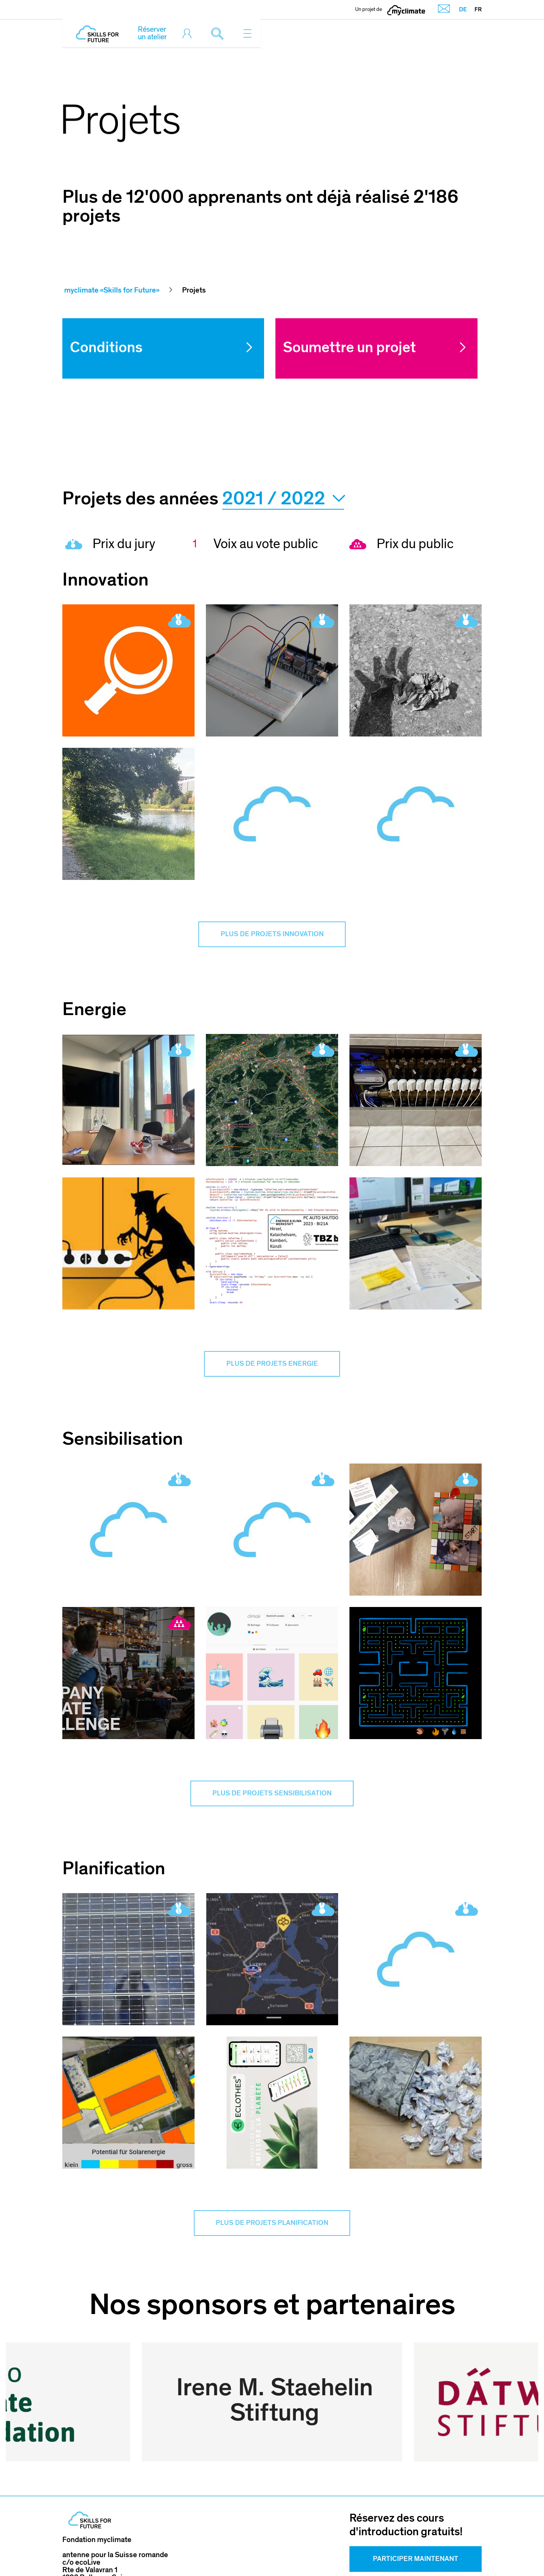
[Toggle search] (219, 33)
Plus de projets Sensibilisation (272, 1799)
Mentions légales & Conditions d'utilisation (235, 2553)
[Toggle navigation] (247, 33)
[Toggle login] (189, 33)
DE (463, 9)
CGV (327, 2553)
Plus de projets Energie (272, 1367)
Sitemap (468, 2553)
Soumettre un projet (349, 347)
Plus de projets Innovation (272, 935)
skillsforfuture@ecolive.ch (105, 2534)
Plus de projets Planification (272, 2231)
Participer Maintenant (415, 2494)
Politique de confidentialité (394, 2553)
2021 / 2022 (283, 499)
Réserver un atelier (152, 33)
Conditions (106, 347)
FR (478, 9)
